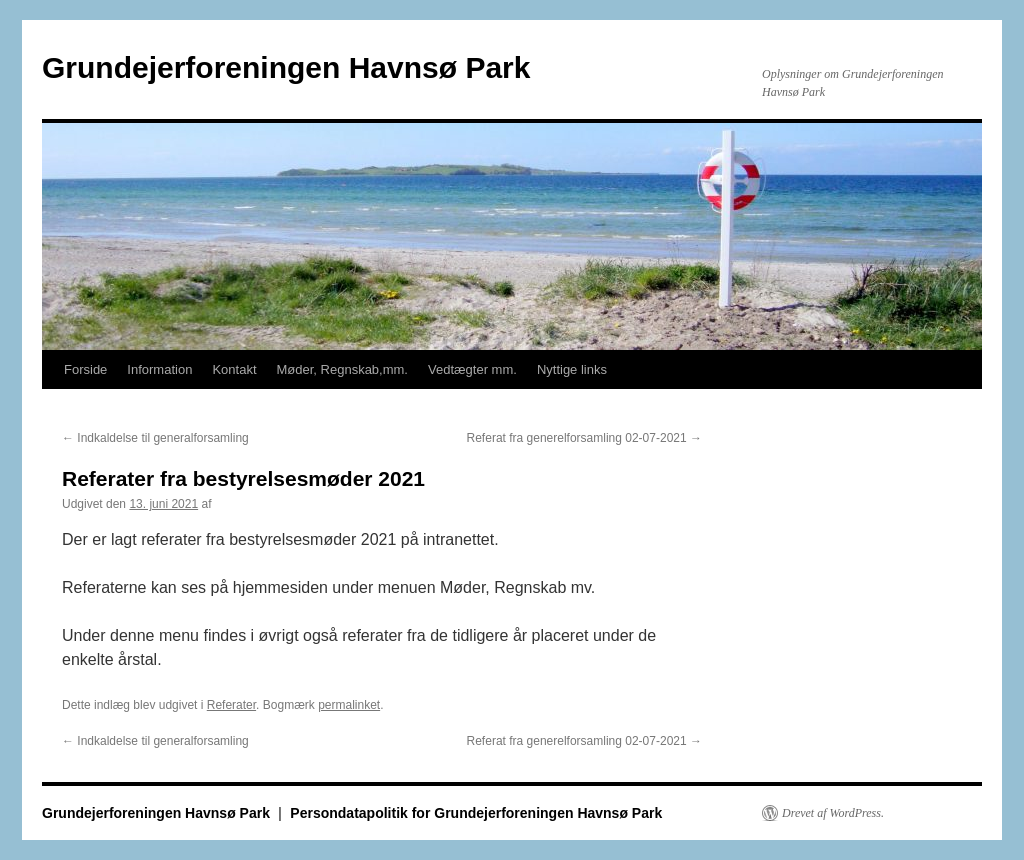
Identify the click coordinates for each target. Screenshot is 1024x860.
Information (159, 369)
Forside (85, 369)
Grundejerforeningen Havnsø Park (286, 67)
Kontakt (234, 369)
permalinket (349, 705)
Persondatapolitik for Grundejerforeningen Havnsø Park (476, 813)
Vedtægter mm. (472, 369)
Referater (231, 705)
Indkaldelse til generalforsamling (155, 438)
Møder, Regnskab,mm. (343, 369)
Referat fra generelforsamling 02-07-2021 (584, 438)
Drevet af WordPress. (833, 813)
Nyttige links (572, 369)
